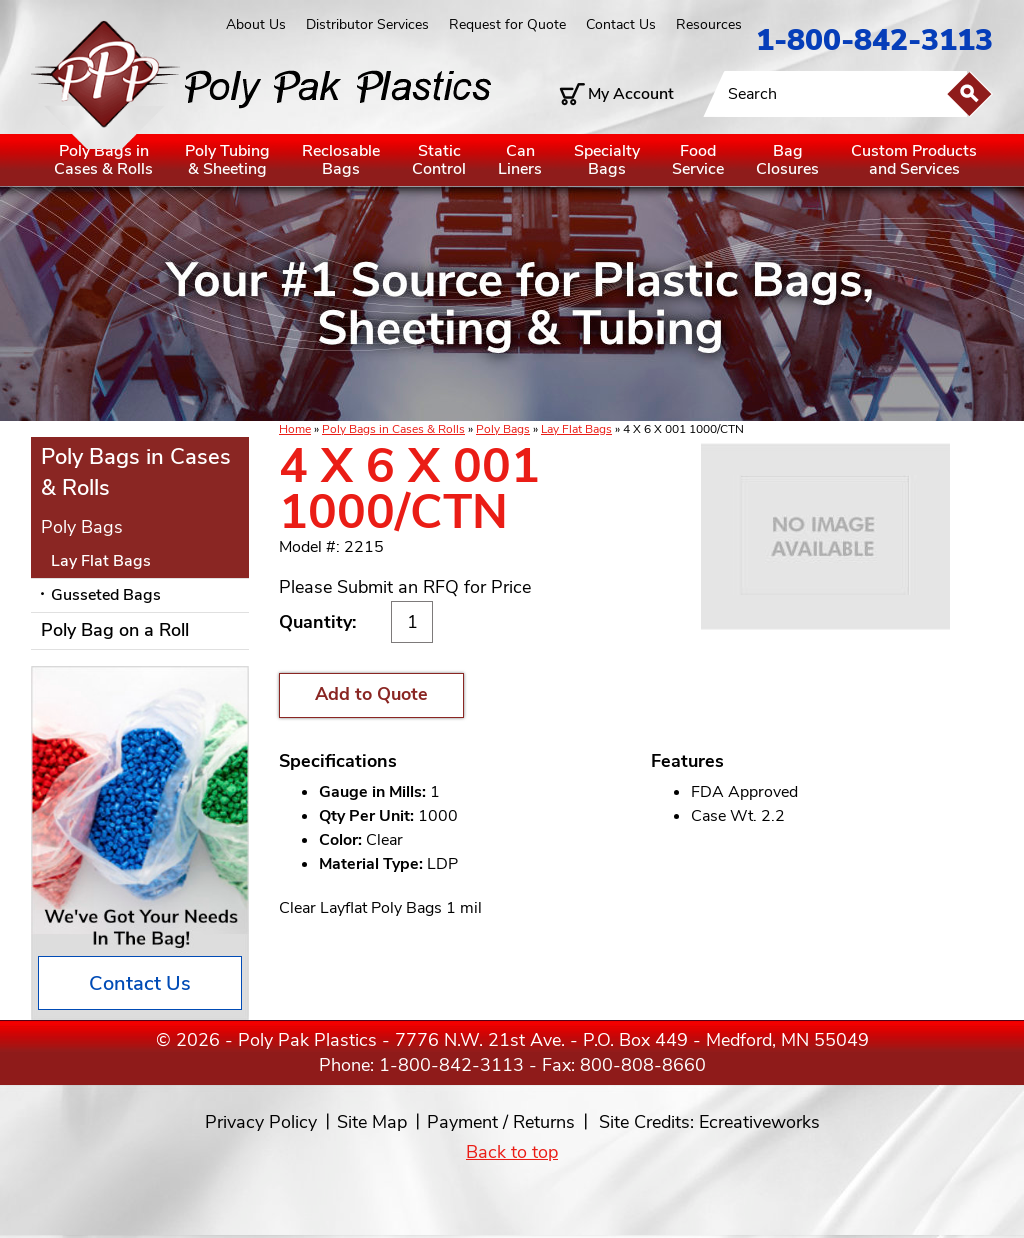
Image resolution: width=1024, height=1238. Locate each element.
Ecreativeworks (759, 1122)
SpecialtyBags (607, 160)
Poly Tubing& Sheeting (227, 160)
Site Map (372, 1122)
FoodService (698, 160)
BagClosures (787, 160)
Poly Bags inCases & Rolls (103, 160)
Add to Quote (371, 694)
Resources (709, 24)
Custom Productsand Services (914, 160)
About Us (256, 24)
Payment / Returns (501, 1122)
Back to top (512, 1152)
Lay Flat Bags (576, 429)
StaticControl (439, 160)
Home (295, 429)
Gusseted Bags (106, 595)
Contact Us (621, 24)
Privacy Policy (261, 1122)
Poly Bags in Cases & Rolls (393, 429)
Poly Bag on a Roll (115, 630)
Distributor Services (367, 24)
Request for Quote (507, 24)
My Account (631, 94)
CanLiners (520, 160)
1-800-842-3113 (874, 40)
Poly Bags (503, 429)
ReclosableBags (341, 160)
